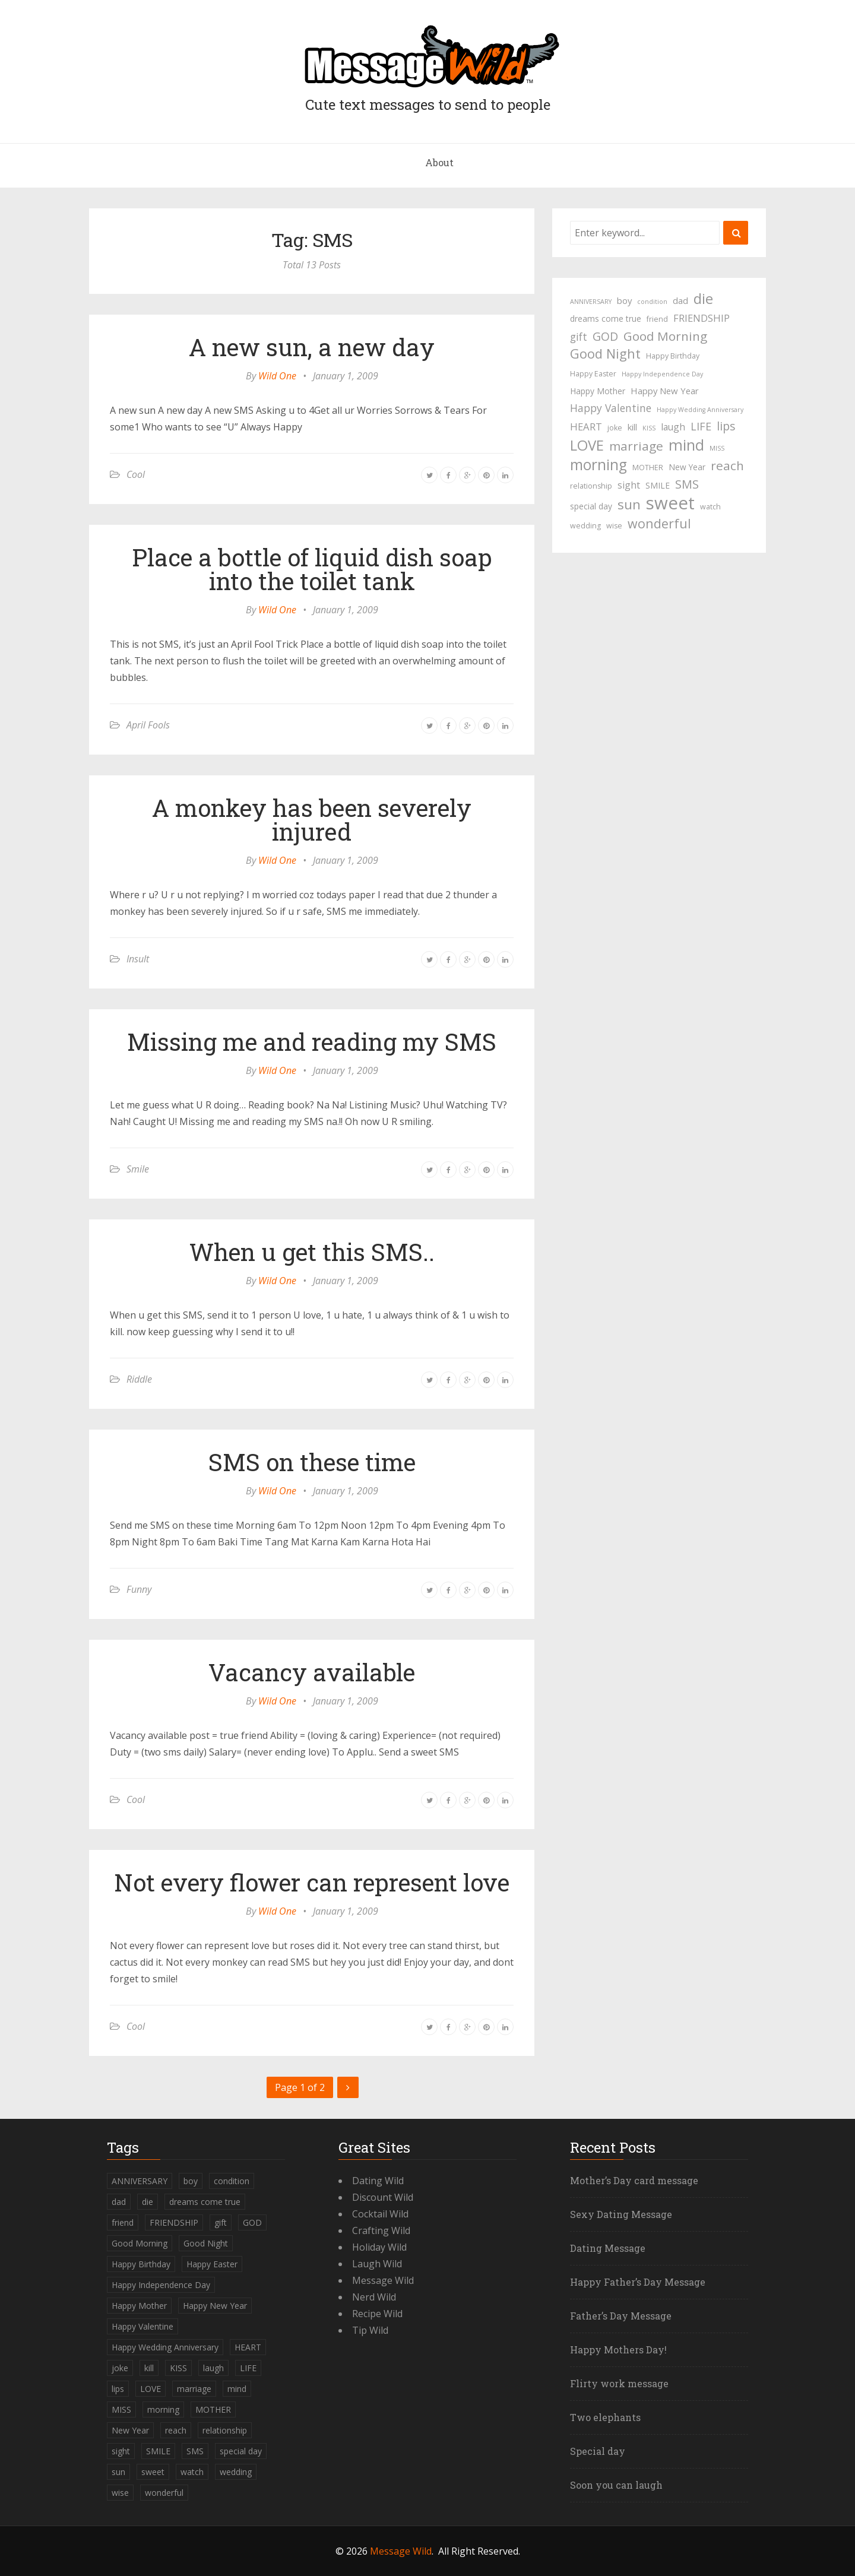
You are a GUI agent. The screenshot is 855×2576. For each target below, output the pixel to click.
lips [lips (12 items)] (726, 426)
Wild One (277, 375)
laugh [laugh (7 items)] (673, 426)
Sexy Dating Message (621, 2214)
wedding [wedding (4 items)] (585, 526)
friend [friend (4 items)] (657, 319)
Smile (137, 1168)
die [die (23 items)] (703, 298)
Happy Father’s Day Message (637, 2282)
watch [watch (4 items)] (710, 507)
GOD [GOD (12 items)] (605, 336)
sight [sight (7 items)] (629, 485)
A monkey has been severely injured (311, 819)
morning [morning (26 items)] (598, 465)
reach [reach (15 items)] (727, 465)
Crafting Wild (381, 2230)
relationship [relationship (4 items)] (591, 486)
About (439, 162)
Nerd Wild (374, 2296)
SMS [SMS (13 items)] (687, 484)
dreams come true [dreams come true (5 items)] (605, 318)
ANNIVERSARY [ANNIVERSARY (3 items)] (591, 301)
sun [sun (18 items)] (629, 504)
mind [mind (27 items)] (686, 444)
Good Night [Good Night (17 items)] (605, 354)
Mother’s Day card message (634, 2180)
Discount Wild (382, 2197)
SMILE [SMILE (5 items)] (657, 485)
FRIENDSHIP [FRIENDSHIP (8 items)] (701, 318)
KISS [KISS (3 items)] (649, 428)
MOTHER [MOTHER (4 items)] (647, 467)
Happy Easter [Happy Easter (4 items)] (593, 374)
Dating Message (607, 2248)
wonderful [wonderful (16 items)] (659, 523)
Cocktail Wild (380, 2213)
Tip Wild (370, 2330)
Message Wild (383, 2280)
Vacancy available (311, 1672)
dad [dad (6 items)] (680, 300)
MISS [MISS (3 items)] (717, 448)
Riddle (139, 1379)
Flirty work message (619, 2383)
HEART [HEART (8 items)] (586, 426)
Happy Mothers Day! (618, 2349)
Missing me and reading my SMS (311, 1041)
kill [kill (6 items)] (632, 427)
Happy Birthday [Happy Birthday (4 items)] (672, 356)
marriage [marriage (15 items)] (636, 446)
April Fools (148, 724)
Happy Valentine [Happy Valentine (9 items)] (610, 408)
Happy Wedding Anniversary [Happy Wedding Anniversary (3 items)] (700, 409)
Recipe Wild (377, 2313)
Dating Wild (378, 2180)
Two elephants (605, 2417)
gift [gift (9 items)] (578, 336)
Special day (597, 2451)
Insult (137, 958)
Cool (135, 474)
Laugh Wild (377, 2263)
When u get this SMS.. (312, 1252)
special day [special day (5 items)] (591, 506)
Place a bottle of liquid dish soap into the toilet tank (312, 569)
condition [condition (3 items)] (652, 301)
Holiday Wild (379, 2247)
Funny (138, 1589)
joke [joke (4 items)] (614, 428)
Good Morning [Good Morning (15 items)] (665, 336)
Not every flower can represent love (311, 1882)
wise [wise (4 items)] (614, 526)
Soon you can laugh (616, 2485)
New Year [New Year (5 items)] (687, 467)
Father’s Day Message (621, 2315)
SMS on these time (312, 1462)
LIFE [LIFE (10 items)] (701, 426)
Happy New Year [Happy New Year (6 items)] (665, 391)
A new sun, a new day (312, 347)
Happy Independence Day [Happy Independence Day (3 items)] (662, 374)
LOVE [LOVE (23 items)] (587, 445)
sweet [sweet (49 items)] (670, 503)
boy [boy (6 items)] (624, 300)
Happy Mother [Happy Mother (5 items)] (597, 391)
